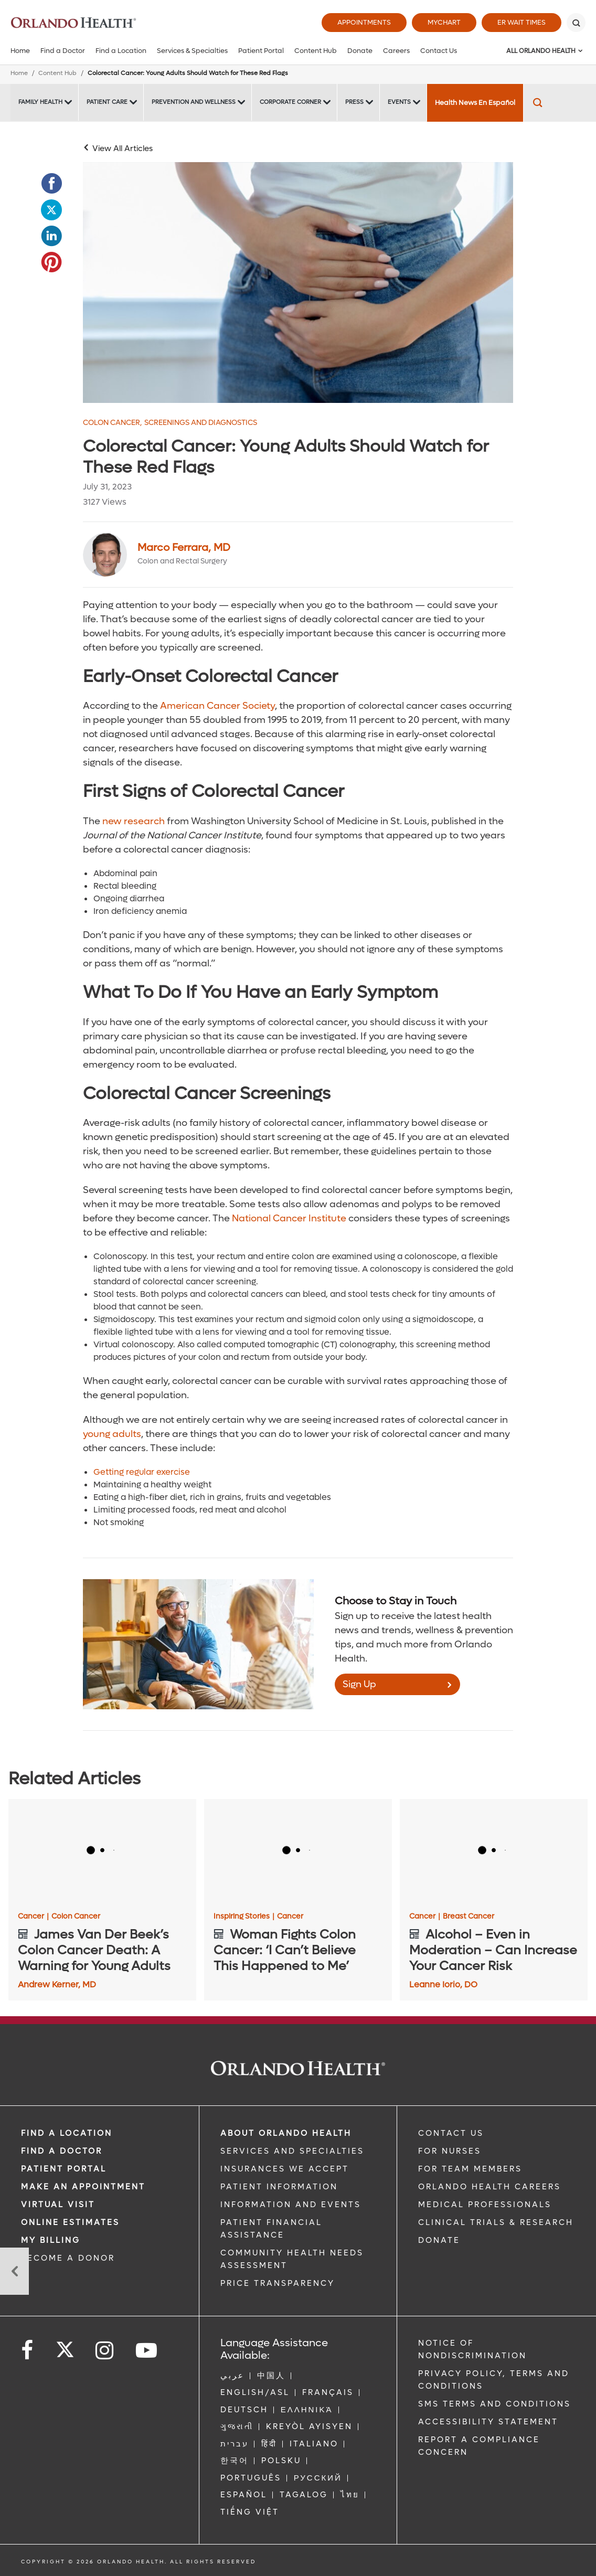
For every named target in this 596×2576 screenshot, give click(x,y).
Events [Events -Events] (399, 102)
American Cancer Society (217, 706)
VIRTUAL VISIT (58, 2204)
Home (20, 50)
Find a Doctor (62, 50)
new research (133, 821)
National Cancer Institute (289, 1218)
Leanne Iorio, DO (443, 1984)
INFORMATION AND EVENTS (290, 2204)
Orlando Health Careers (489, 2186)
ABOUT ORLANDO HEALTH (286, 2133)
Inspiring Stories (244, 1916)
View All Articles (122, 148)
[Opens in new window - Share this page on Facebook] (51, 183)
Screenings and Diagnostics (200, 423)
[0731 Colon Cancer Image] (298, 282)
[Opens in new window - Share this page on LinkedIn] (51, 236)
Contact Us (438, 50)
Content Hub (315, 50)
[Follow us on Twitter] (65, 2346)
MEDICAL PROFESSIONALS (484, 2204)
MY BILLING (50, 2240)
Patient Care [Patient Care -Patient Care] (107, 102)
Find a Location (120, 50)
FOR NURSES (449, 2151)
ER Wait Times (521, 22)
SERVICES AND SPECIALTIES (292, 2151)
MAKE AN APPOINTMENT (83, 2186)
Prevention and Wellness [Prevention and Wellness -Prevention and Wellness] (194, 102)
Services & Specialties (192, 50)
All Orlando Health (541, 51)
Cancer (33, 1916)
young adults (112, 1434)
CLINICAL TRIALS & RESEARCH (495, 2222)
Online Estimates (70, 2222)
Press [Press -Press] (354, 102)
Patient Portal (261, 50)
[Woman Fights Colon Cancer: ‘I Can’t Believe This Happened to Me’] (298, 1851)
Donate (359, 50)
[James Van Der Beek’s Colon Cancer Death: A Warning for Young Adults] (102, 1851)
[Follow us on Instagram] (105, 2351)
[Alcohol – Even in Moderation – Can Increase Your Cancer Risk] (494, 1851)
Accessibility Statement (488, 2422)
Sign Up (359, 1684)
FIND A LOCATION (66, 2133)
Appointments (364, 22)
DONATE (439, 2240)
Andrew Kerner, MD (57, 1984)
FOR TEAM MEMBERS (470, 2169)
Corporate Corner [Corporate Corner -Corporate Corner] (290, 102)
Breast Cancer (468, 1916)
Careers (396, 50)
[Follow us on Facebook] (28, 2351)
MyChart (444, 22)
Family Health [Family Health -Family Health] (40, 102)
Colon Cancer (112, 423)
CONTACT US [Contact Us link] (451, 2133)
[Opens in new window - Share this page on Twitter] (51, 209)
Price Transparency (277, 2283)
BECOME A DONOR (68, 2258)
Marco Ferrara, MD (183, 547)
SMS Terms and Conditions (494, 2404)
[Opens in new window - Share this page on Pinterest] (51, 262)
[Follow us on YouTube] (147, 2351)
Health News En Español (475, 102)
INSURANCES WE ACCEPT (284, 2169)
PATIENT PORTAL (64, 2169)
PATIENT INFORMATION (279, 2186)
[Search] (576, 22)
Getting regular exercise (141, 1471)
